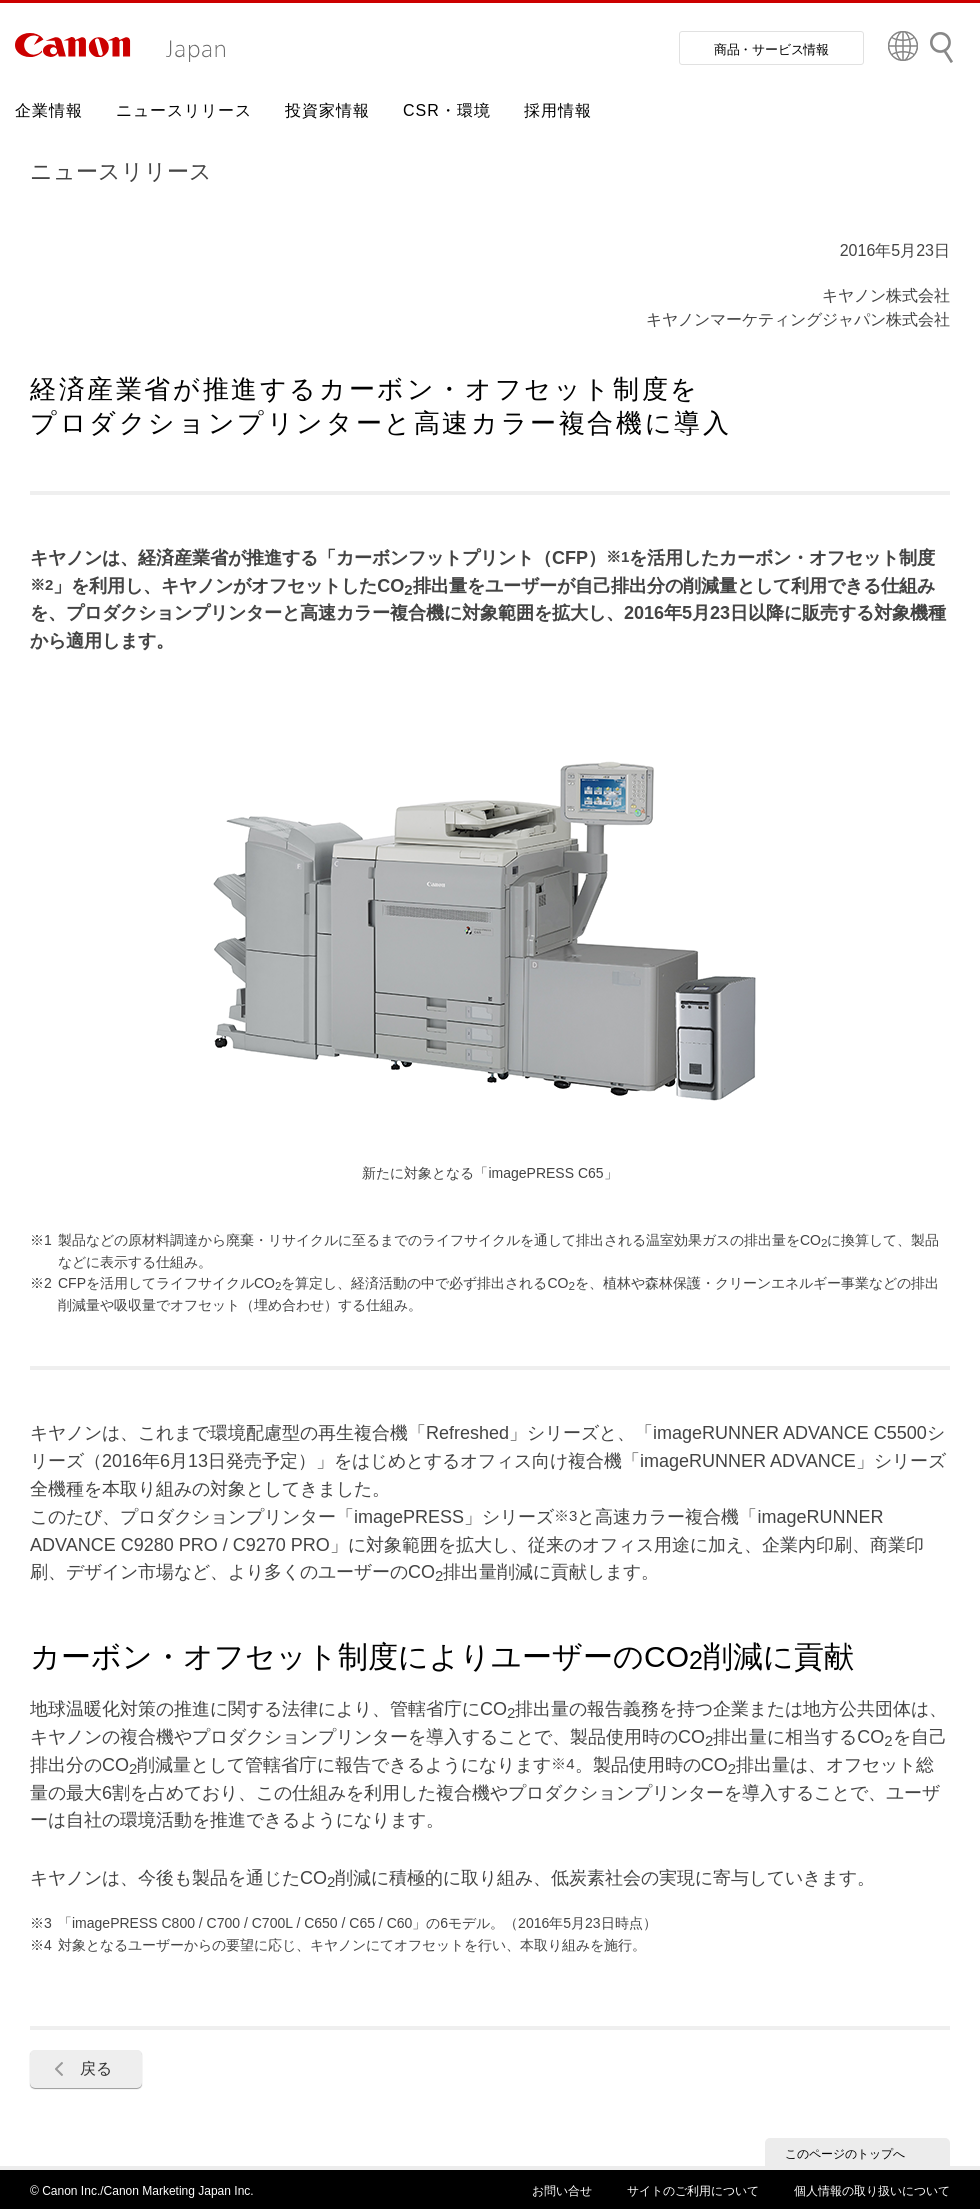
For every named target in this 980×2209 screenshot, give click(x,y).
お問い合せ (562, 2191)
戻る (96, 2068)
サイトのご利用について (693, 2191)
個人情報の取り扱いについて (872, 2191)
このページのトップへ (845, 2154)
